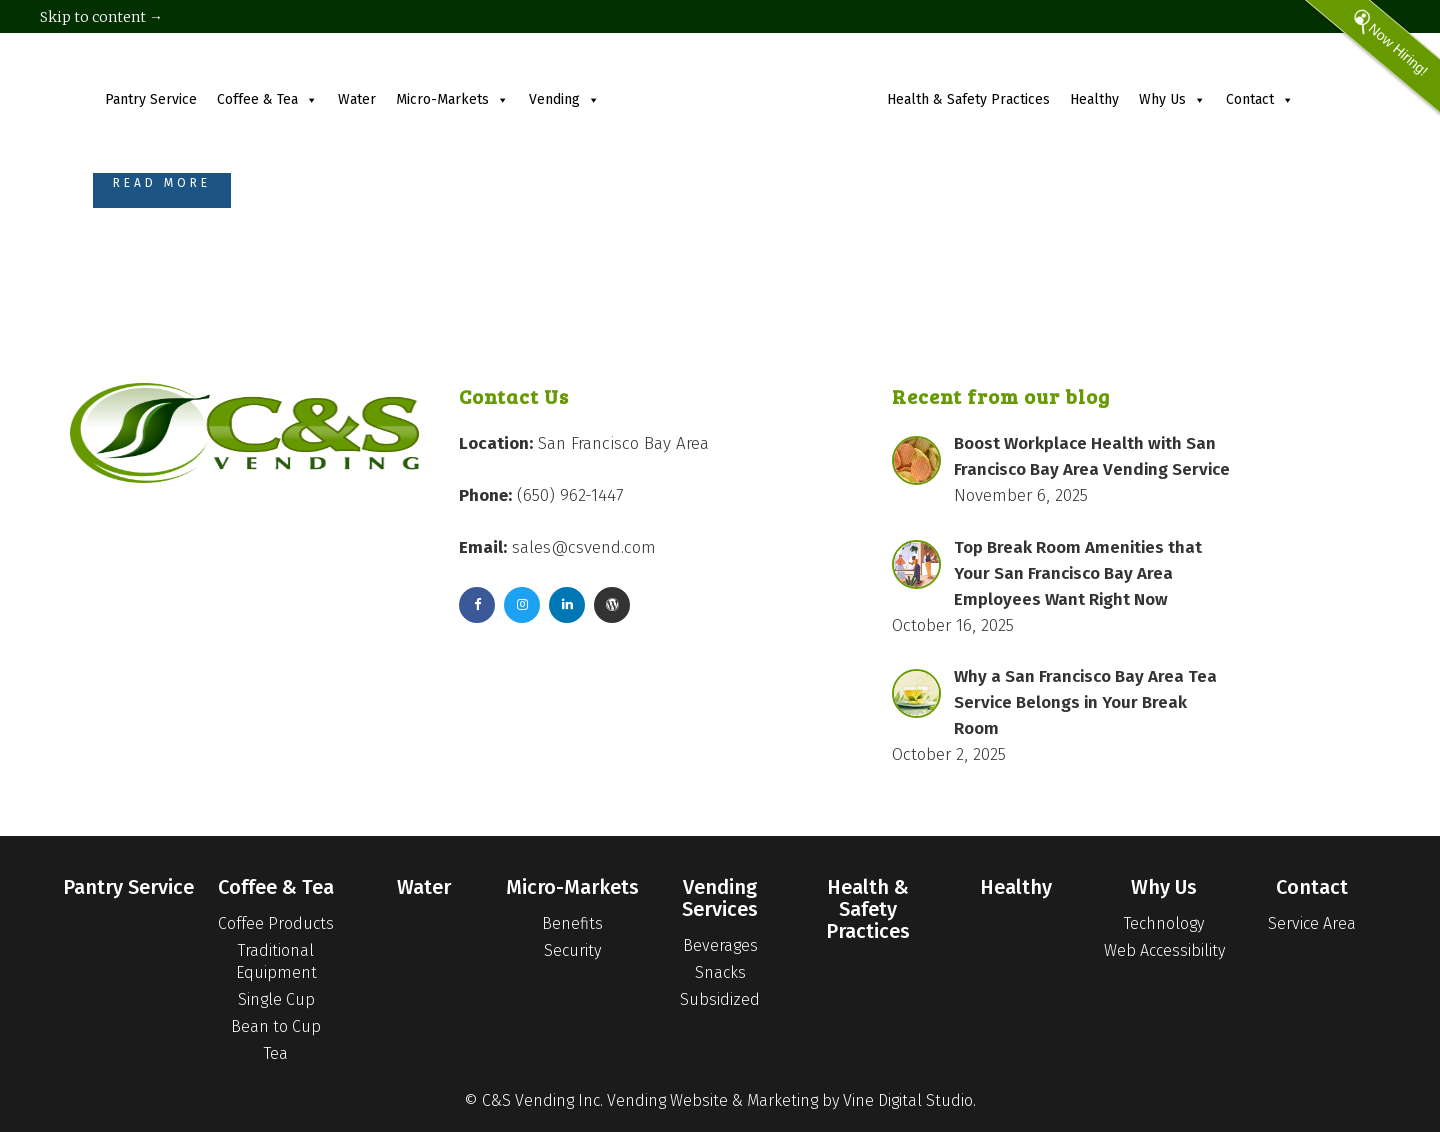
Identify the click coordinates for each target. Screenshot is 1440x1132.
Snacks (720, 972)
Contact (1260, 99)
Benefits (572, 923)
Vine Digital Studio (908, 1100)
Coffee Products (276, 923)
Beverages (720, 945)
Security (572, 950)
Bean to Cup (276, 1026)
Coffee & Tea (267, 99)
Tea (276, 1053)
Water (357, 99)
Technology (1164, 923)
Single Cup (276, 999)
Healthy (1094, 99)
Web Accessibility (1164, 950)
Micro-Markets (452, 99)
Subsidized (720, 999)
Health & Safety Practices (968, 99)
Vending (564, 99)
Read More (162, 183)
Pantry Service (151, 99)
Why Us (1172, 99)
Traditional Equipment (276, 961)
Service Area (1312, 923)
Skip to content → (101, 17)
